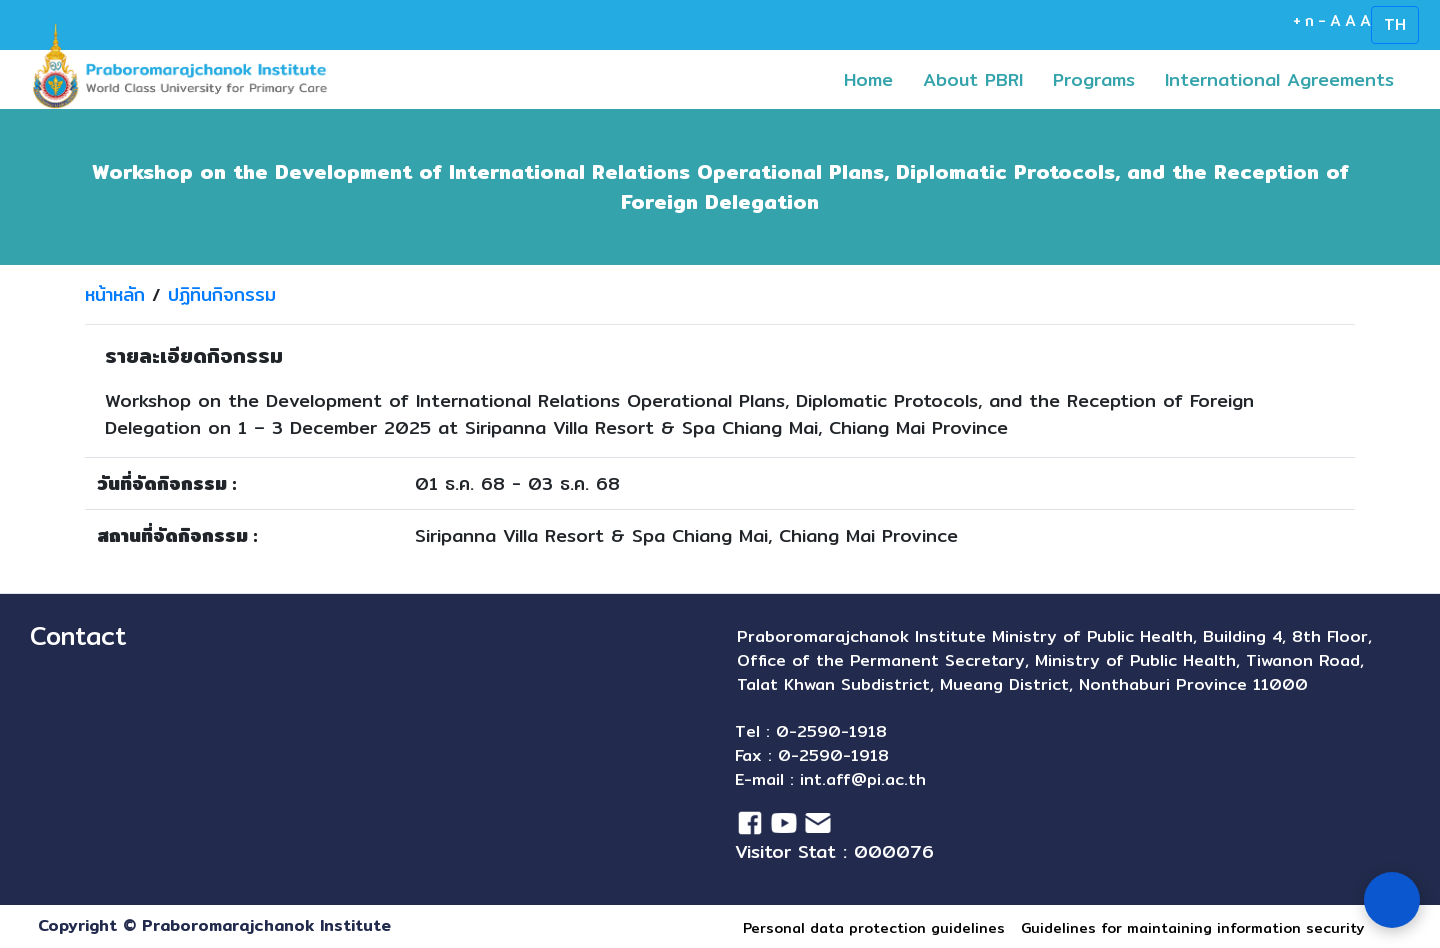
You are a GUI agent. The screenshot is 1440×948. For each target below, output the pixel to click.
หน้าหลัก (115, 294)
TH (1395, 24)
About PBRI (973, 79)
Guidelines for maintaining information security (1192, 928)
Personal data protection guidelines (874, 928)
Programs (1101, 79)
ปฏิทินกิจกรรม (222, 294)
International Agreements (1287, 79)
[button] (1119, 79)
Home (876, 79)
